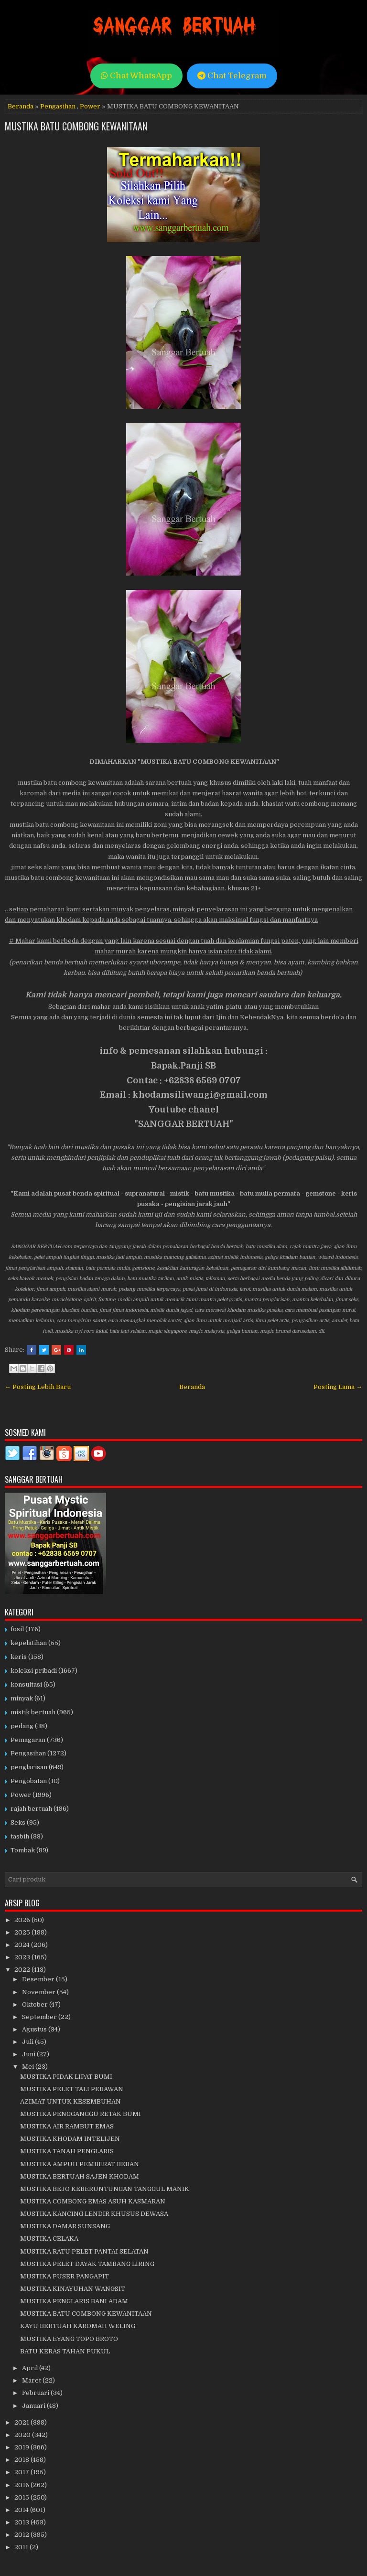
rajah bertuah (31, 1808)
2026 (23, 1920)
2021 (22, 2422)
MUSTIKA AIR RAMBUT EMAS (67, 2126)
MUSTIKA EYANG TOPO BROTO (69, 2338)
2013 (22, 2522)
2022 (23, 1969)
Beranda (20, 106)
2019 (22, 2447)
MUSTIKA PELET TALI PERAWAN (71, 2089)
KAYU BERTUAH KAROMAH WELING (77, 2326)
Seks (18, 1822)
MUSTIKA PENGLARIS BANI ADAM (74, 2301)
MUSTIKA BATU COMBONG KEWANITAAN (76, 126)
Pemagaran (28, 1739)
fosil (17, 1629)
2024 (22, 1944)
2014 (22, 2509)
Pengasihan (58, 106)
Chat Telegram (232, 75)
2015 (22, 2497)
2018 (22, 2459)
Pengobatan (29, 1781)
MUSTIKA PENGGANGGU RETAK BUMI (80, 2113)
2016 (22, 2485)
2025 (23, 1932)
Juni (29, 2054)
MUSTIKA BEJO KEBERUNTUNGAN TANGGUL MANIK (104, 2188)
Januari (34, 2405)
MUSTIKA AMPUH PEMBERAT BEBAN (79, 2164)
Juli (28, 2041)
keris (19, 1656)
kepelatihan (29, 1642)
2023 (23, 1957)
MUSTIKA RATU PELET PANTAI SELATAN (84, 2251)
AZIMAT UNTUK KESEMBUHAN (70, 2101)
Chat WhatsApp (136, 75)
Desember (39, 1979)
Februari (36, 2392)
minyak (22, 1698)
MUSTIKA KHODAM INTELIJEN (70, 2138)
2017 (22, 2472)
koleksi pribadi (34, 1670)
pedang (22, 1726)
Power (90, 106)
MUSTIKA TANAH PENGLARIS (67, 2151)
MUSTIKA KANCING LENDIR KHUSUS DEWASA (94, 2213)
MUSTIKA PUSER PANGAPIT (64, 2276)
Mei (28, 2066)
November (39, 1992)
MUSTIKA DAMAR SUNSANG (65, 2226)
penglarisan (29, 1767)
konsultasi (26, 1684)
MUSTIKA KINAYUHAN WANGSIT (72, 2288)
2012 (22, 2534)
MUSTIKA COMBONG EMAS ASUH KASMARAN (92, 2201)
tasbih (20, 1836)
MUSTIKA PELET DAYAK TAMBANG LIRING (87, 2263)
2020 (23, 2434)
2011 (22, 2547)
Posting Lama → (337, 1386)
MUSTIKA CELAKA (49, 2238)
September (40, 2016)
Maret (32, 2380)
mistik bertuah (33, 1712)
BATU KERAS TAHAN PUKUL (65, 2351)
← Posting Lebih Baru (38, 1386)
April (30, 2368)
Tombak (23, 1850)
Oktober (35, 2004)
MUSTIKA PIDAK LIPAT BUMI (66, 2076)
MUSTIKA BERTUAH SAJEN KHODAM (79, 2176)
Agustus (35, 2029)
